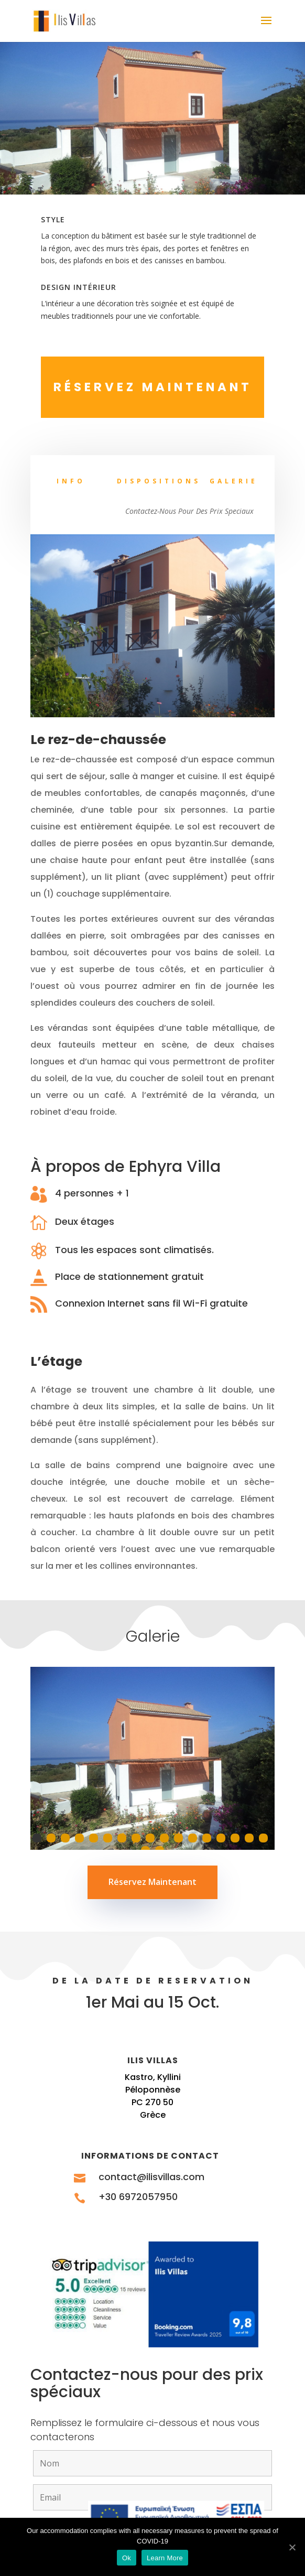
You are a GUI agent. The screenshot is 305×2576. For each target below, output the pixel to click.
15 (235, 1838)
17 (263, 1838)
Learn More (165, 2558)
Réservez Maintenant (152, 1882)
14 (220, 1838)
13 (206, 1838)
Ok (126, 2558)
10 (164, 1838)
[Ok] (292, 2547)
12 (192, 1838)
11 (178, 1838)
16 (249, 1838)
